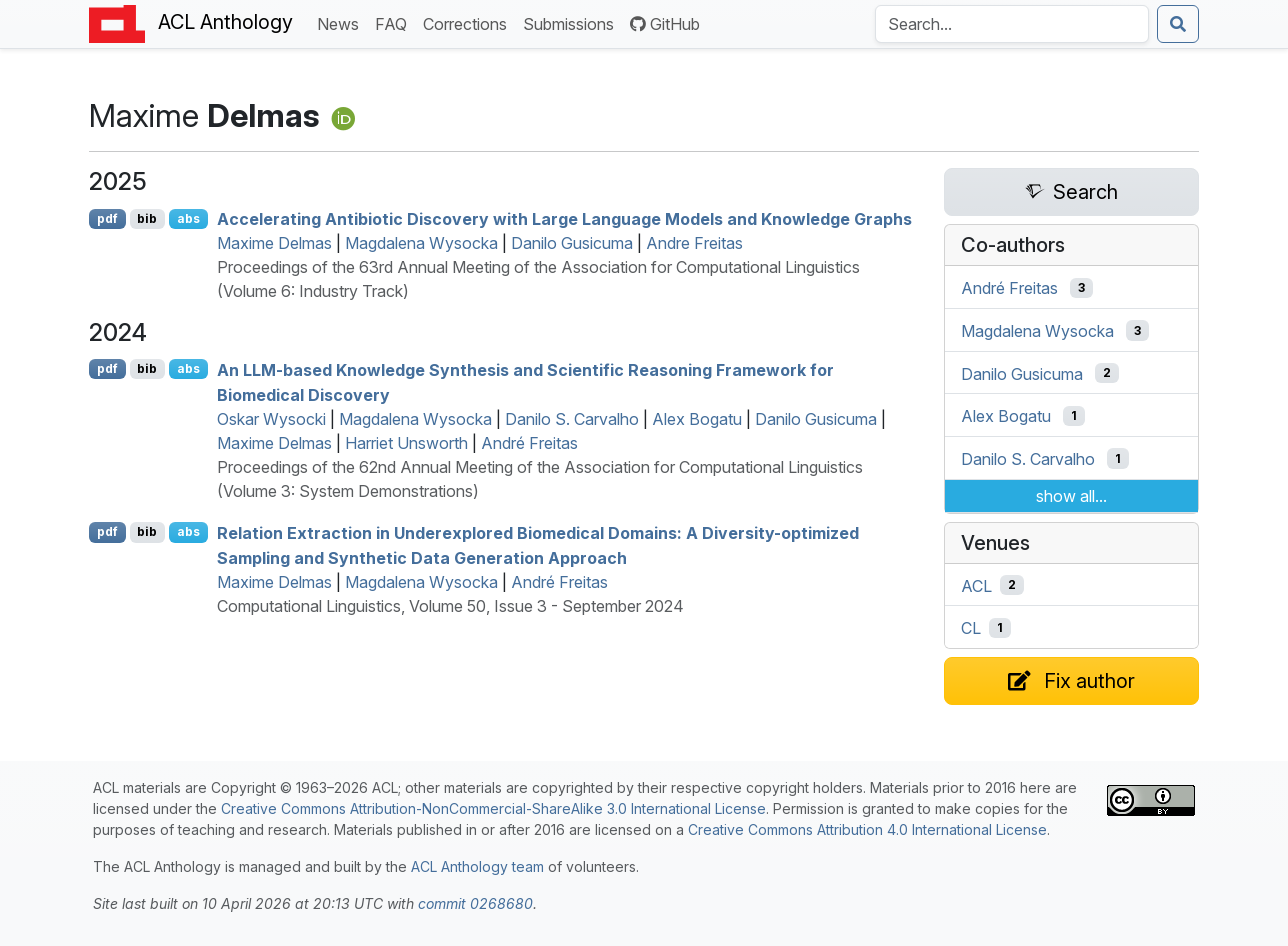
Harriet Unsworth (406, 443)
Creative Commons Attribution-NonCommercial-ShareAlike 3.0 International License (493, 808)
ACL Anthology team (477, 866)
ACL (976, 585)
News (342, 22)
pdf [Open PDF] (107, 218)
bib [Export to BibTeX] (147, 218)
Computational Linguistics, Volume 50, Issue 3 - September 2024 (450, 606)
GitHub (665, 24)
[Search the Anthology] (1012, 24)
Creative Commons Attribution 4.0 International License (867, 829)
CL (971, 628)
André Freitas (529, 443)
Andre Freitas (694, 243)
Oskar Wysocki (271, 419)
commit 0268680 (475, 903)
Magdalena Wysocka (421, 243)
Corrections (469, 22)
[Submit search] (1178, 24)
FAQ (395, 22)
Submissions (572, 22)
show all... (1071, 496)
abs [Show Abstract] (188, 218)
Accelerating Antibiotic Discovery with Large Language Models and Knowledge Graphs (564, 219)
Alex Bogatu (697, 419)
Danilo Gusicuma (572, 243)
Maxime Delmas (274, 243)
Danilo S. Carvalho (572, 419)
